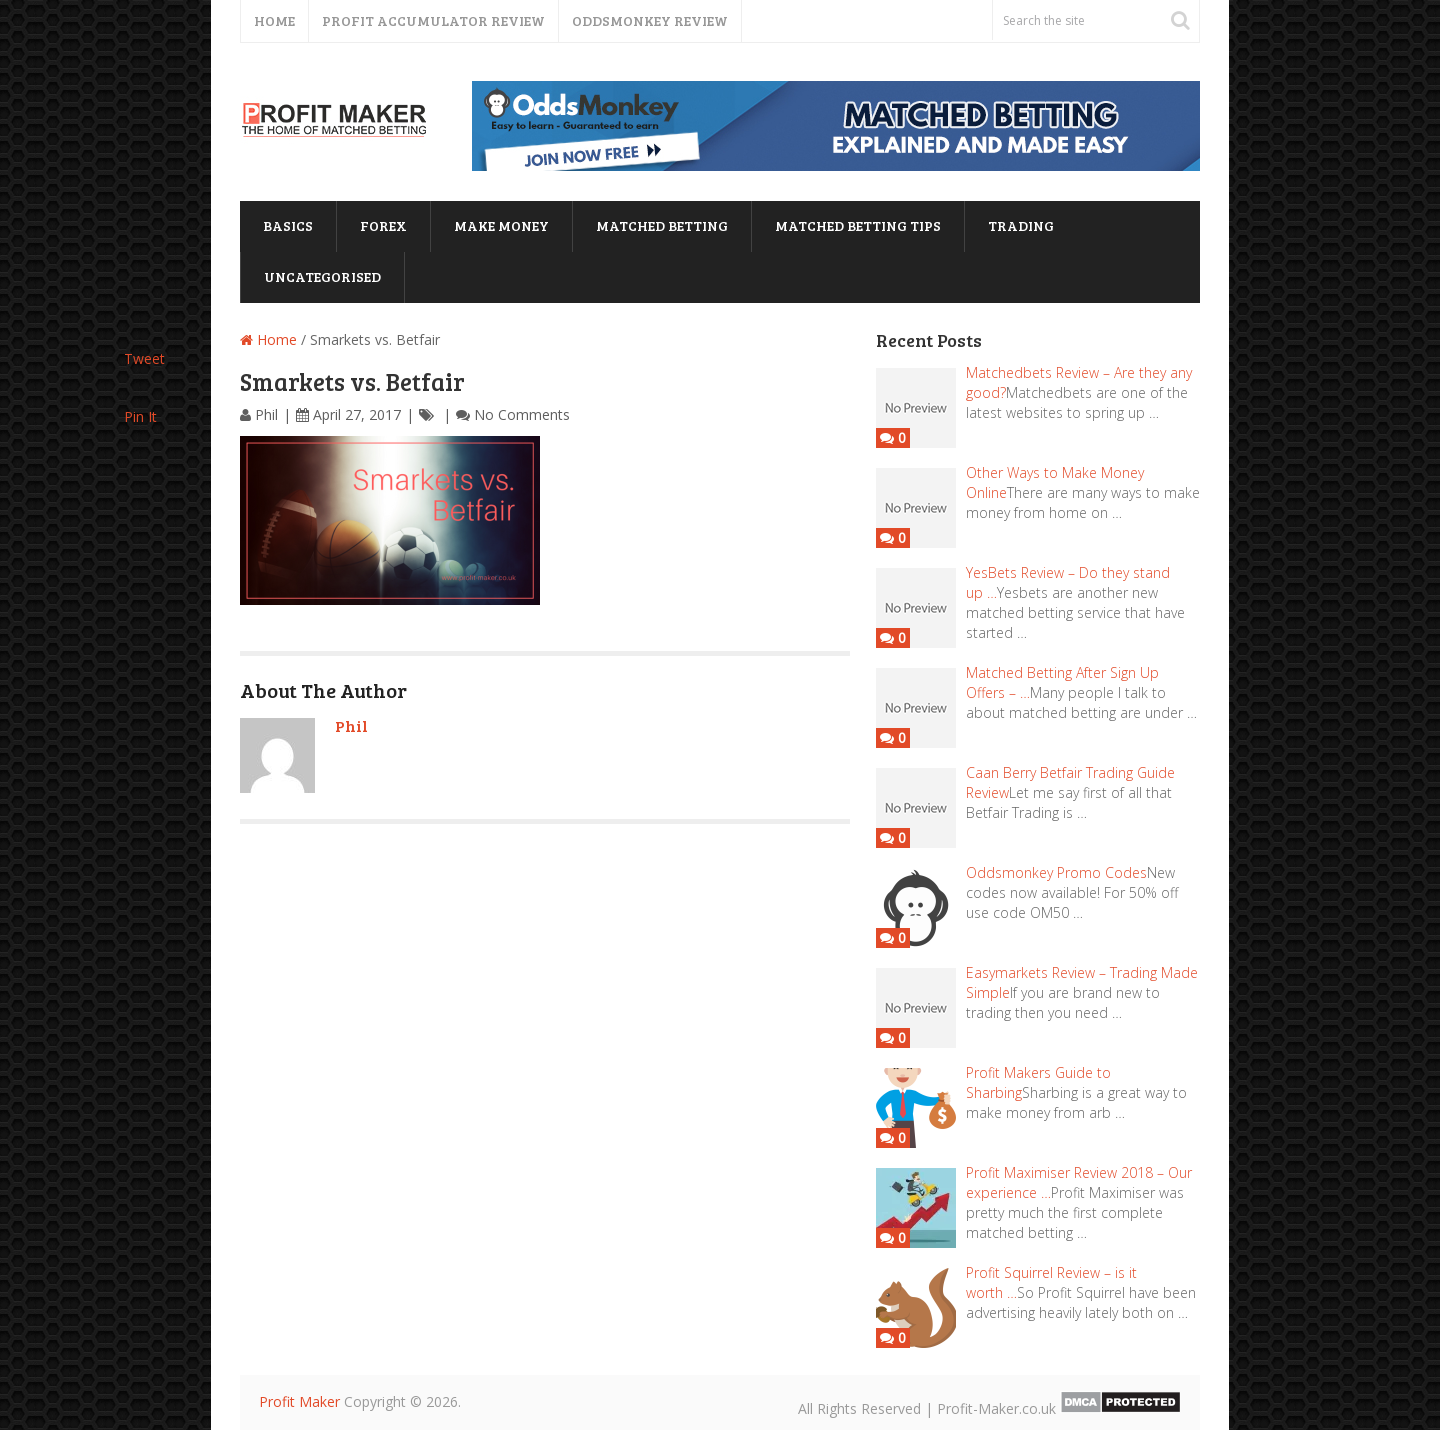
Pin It (140, 416)
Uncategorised (322, 276)
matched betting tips (858, 225)
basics (288, 225)
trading (1021, 225)
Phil (266, 414)
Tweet (144, 358)
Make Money (501, 225)
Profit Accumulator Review (433, 20)
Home (274, 20)
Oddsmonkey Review (650, 20)
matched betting (662, 225)
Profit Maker (299, 1401)
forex (383, 225)
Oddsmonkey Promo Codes (1056, 872)
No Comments (522, 414)
